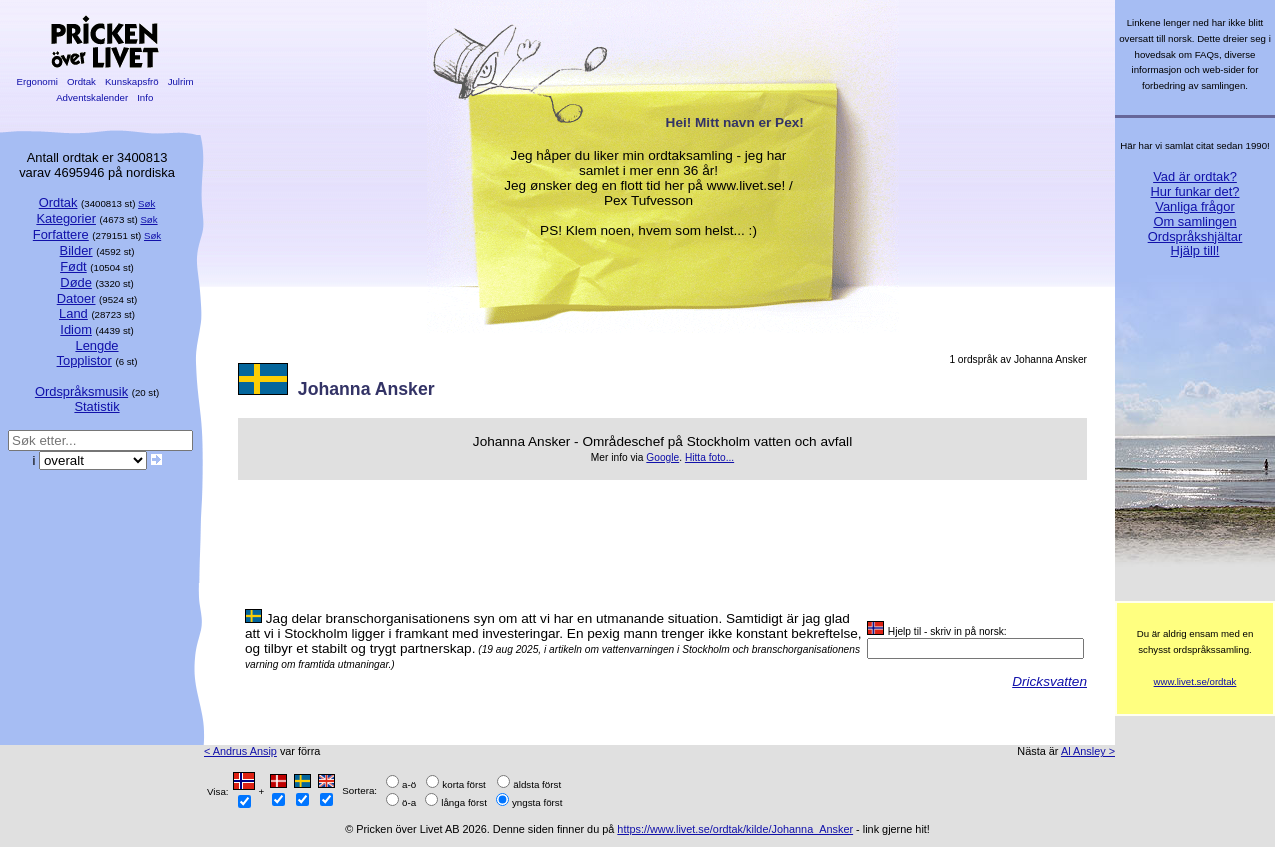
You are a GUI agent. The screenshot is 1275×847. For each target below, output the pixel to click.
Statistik (96, 406)
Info (145, 97)
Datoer (76, 298)
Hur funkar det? (1195, 191)
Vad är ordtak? (1195, 176)
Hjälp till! (1195, 250)
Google (662, 457)
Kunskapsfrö (131, 81)
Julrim (180, 81)
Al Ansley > (1088, 751)
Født (73, 266)
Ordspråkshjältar (1195, 236)
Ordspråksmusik (81, 391)
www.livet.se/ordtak (1195, 681)
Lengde (96, 345)
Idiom (76, 329)
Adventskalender (92, 97)
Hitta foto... (709, 457)
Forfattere (61, 234)
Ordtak (81, 81)
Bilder (76, 250)
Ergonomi (37, 81)
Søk (146, 203)
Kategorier (66, 218)
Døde (76, 282)
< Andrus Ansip (240, 751)
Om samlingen (1194, 221)
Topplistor (84, 360)
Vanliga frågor (1194, 206)
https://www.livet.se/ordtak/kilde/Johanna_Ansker (735, 829)
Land (73, 313)
